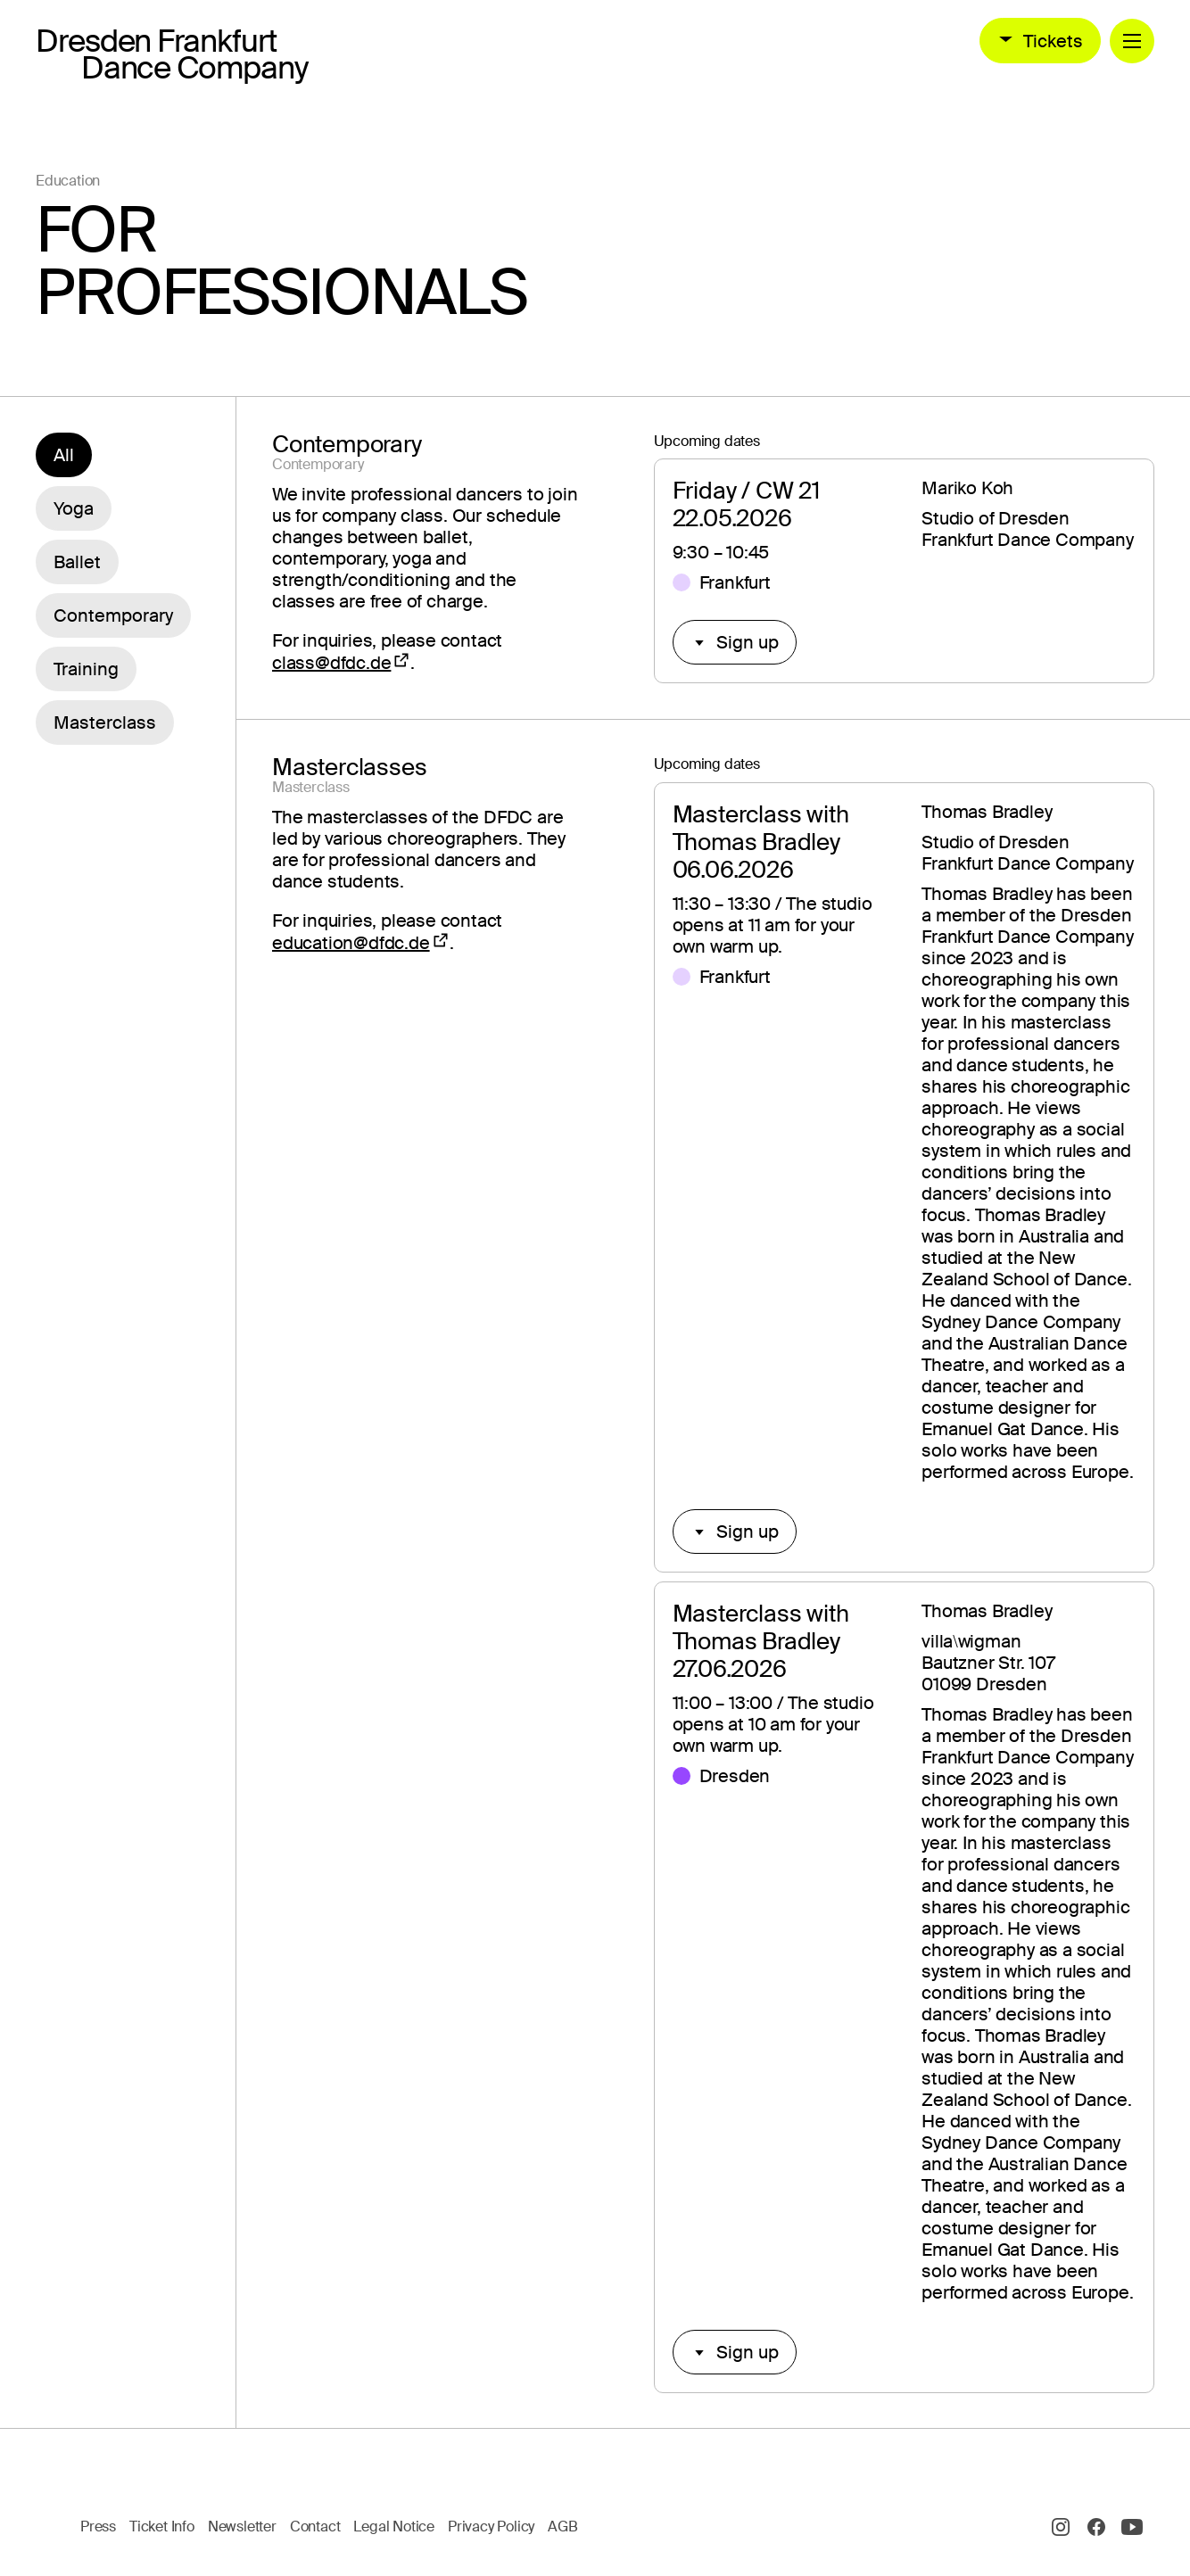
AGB (562, 2526)
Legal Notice (393, 2526)
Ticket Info (161, 2526)
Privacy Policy (491, 2526)
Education (68, 180)
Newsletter (242, 2526)
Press (98, 2526)
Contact (315, 2526)
